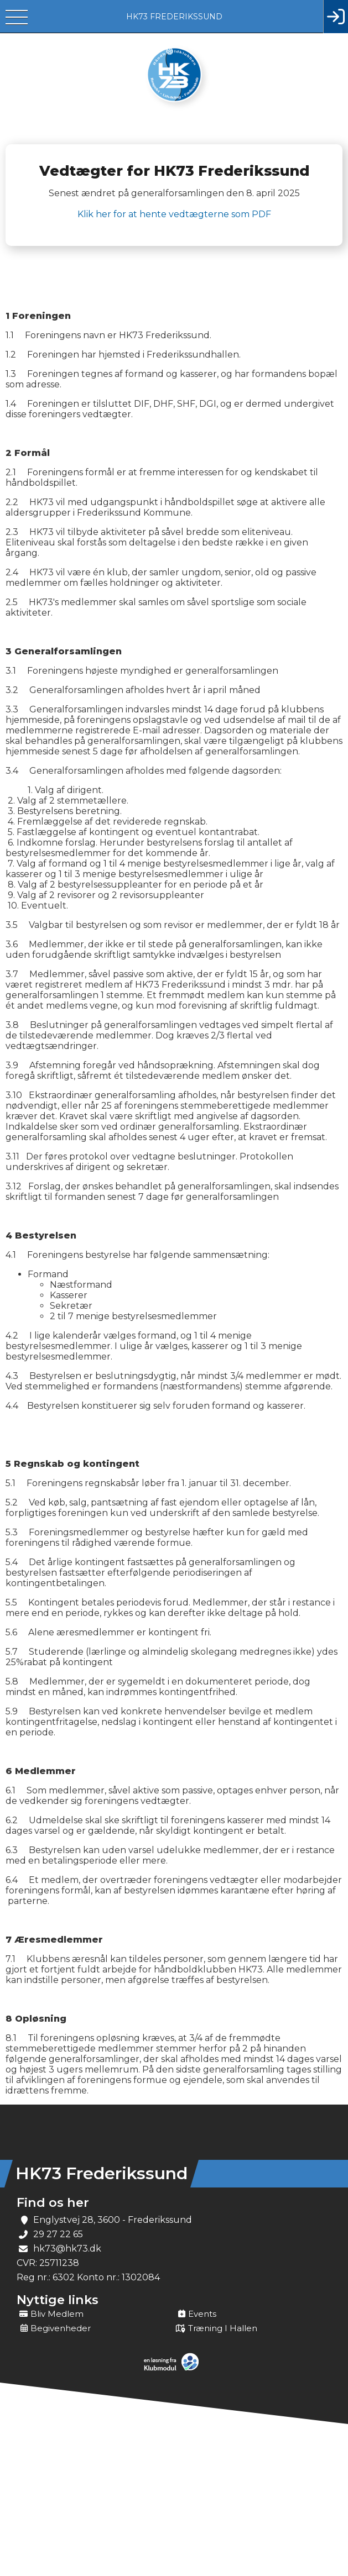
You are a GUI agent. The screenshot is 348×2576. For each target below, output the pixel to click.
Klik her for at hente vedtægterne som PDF (174, 214)
